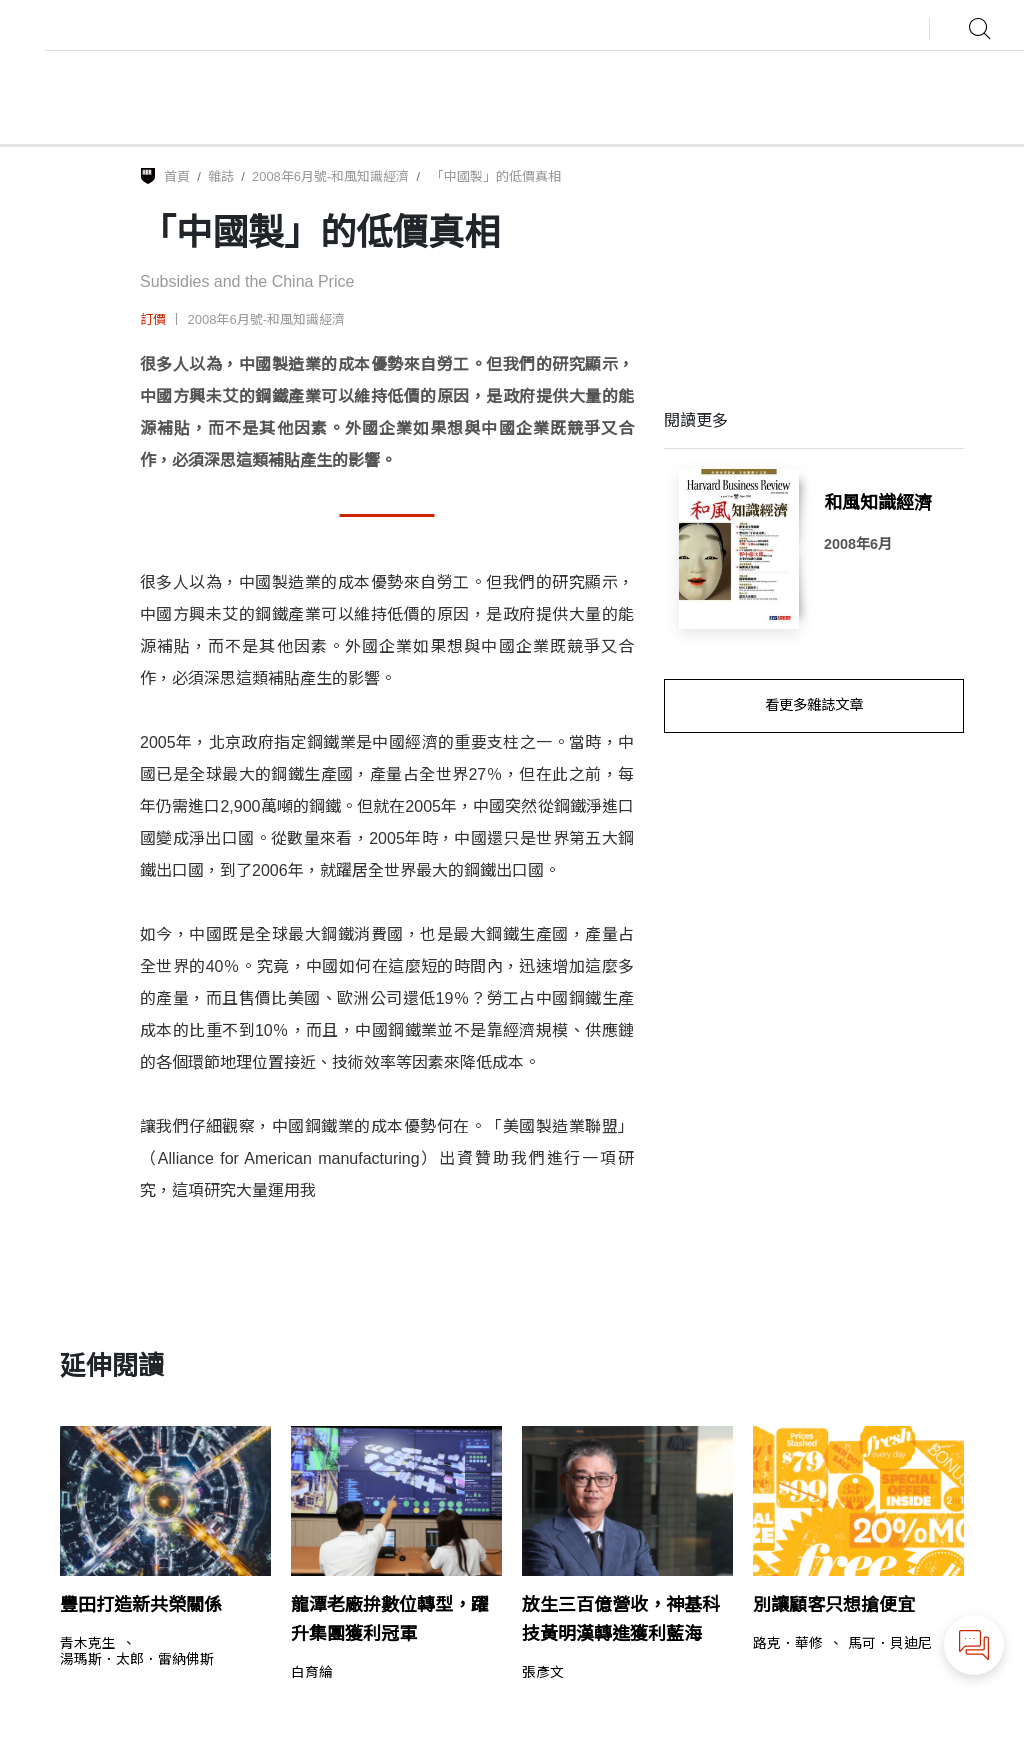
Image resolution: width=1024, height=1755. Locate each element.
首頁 (177, 176)
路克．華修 (788, 1644)
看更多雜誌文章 (814, 705)
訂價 (153, 319)
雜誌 (221, 176)
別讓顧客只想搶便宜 (834, 1605)
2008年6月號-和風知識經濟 (330, 176)
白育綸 (312, 1673)
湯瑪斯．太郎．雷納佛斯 (137, 1660)
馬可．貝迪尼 (890, 1644)
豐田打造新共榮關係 (141, 1605)
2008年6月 (858, 544)
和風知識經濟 (878, 503)
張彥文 (543, 1673)
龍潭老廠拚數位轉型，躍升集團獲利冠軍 (390, 1619)
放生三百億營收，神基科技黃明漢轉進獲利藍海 (621, 1619)
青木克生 (88, 1644)
